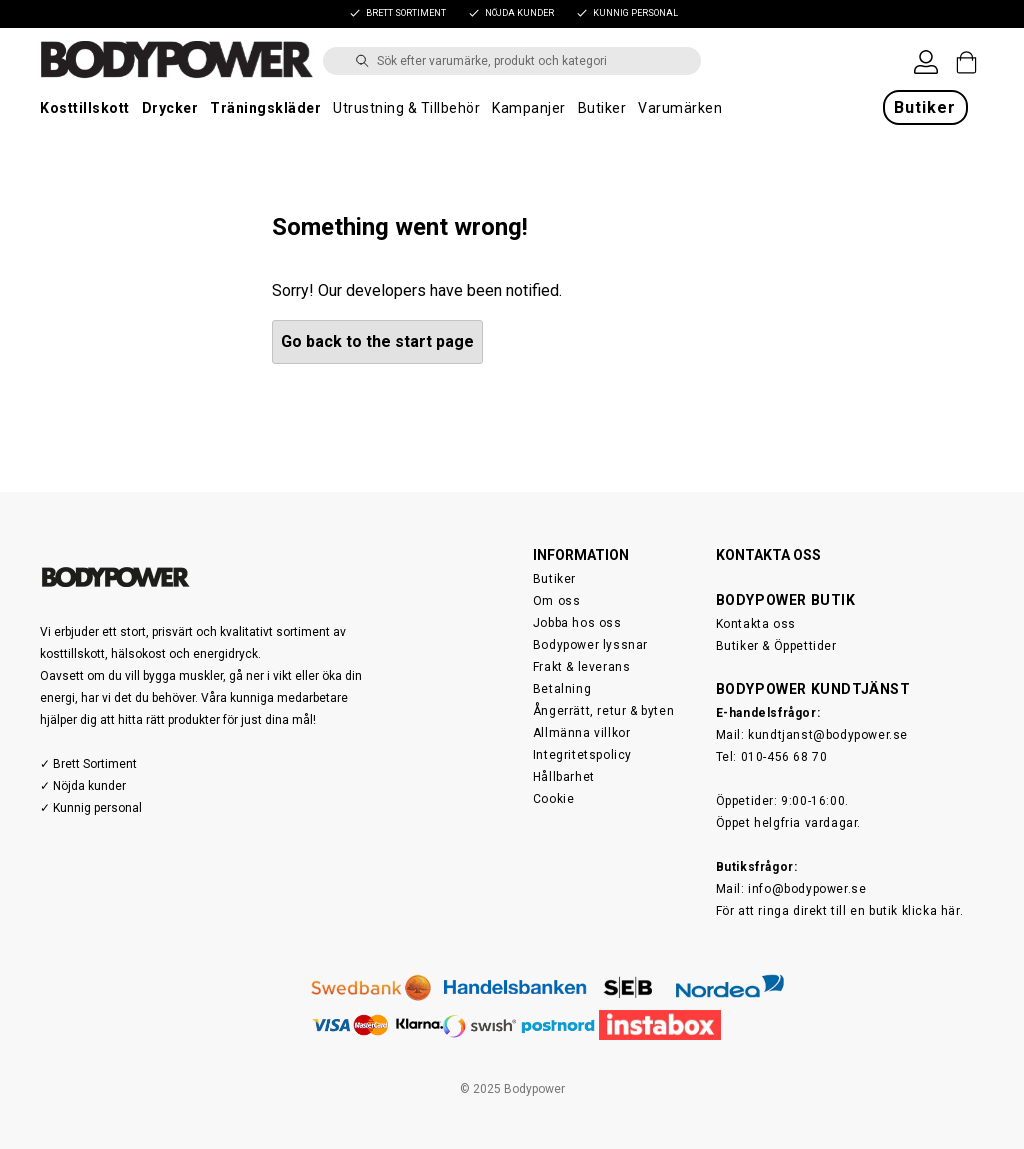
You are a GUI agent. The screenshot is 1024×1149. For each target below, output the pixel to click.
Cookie (554, 799)
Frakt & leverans (582, 667)
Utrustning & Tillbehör (406, 108)
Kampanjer (529, 108)
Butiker (602, 108)
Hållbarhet (564, 777)
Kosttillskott (85, 108)
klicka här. (933, 911)
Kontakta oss (756, 624)
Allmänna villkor (582, 733)
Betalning (562, 689)
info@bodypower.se (807, 889)
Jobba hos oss (577, 623)
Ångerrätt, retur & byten (603, 711)
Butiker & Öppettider (776, 646)
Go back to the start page (377, 341)
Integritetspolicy (582, 755)
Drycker (170, 108)
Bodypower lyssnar (590, 645)
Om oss (557, 601)
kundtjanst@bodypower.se (828, 735)
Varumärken (680, 108)
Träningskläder (265, 108)
